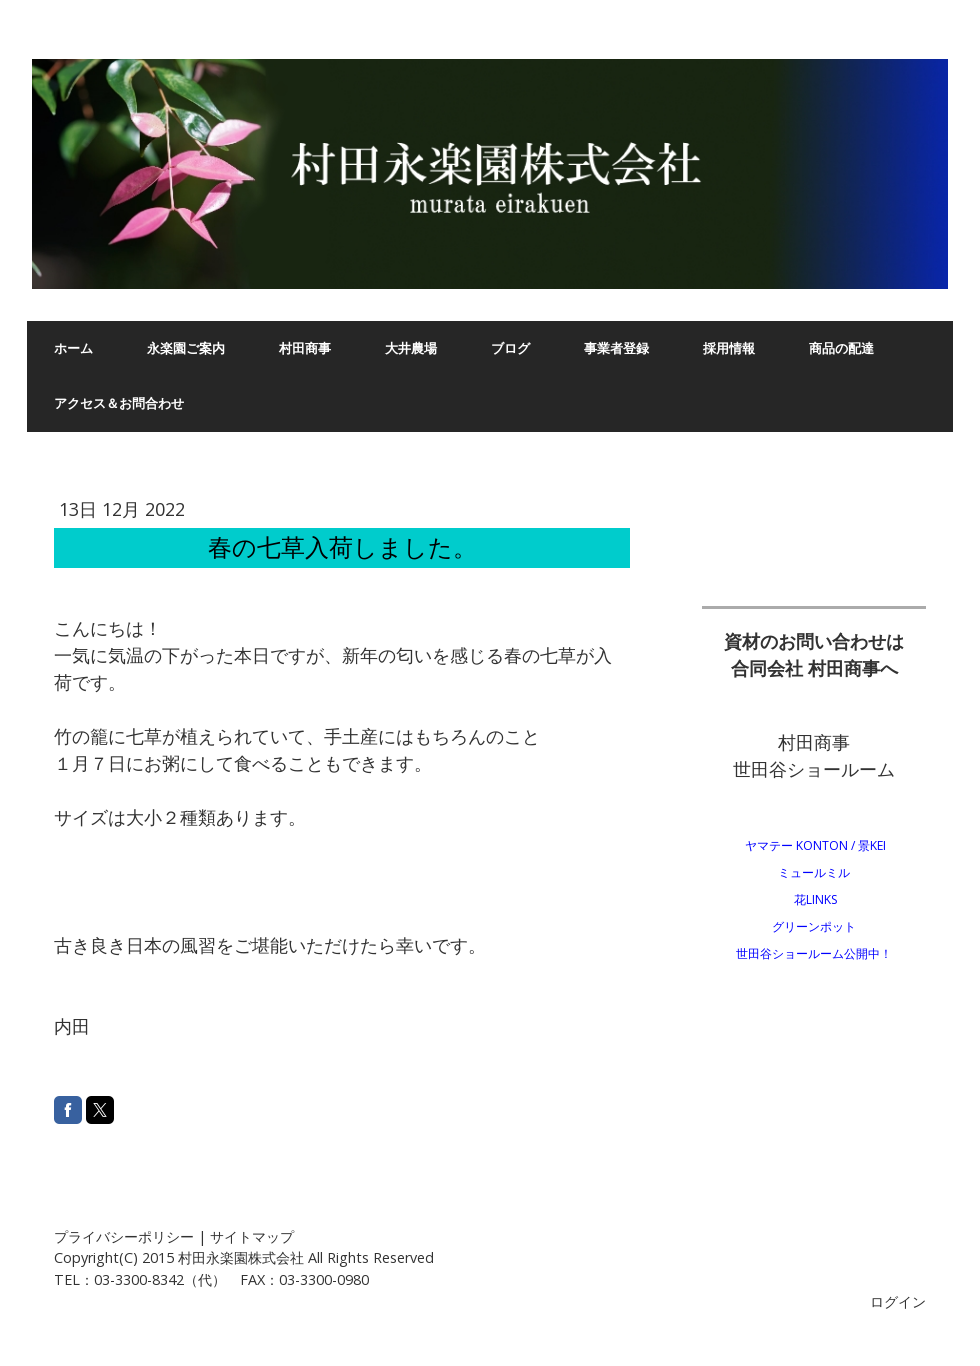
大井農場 (411, 348)
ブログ (510, 348)
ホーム (73, 348)
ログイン (898, 1301)
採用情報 (729, 348)
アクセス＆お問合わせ (119, 403)
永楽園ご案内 (186, 348)
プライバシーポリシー (124, 1236)
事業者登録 (616, 348)
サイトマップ (252, 1236)
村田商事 (305, 348)
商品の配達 (841, 348)
